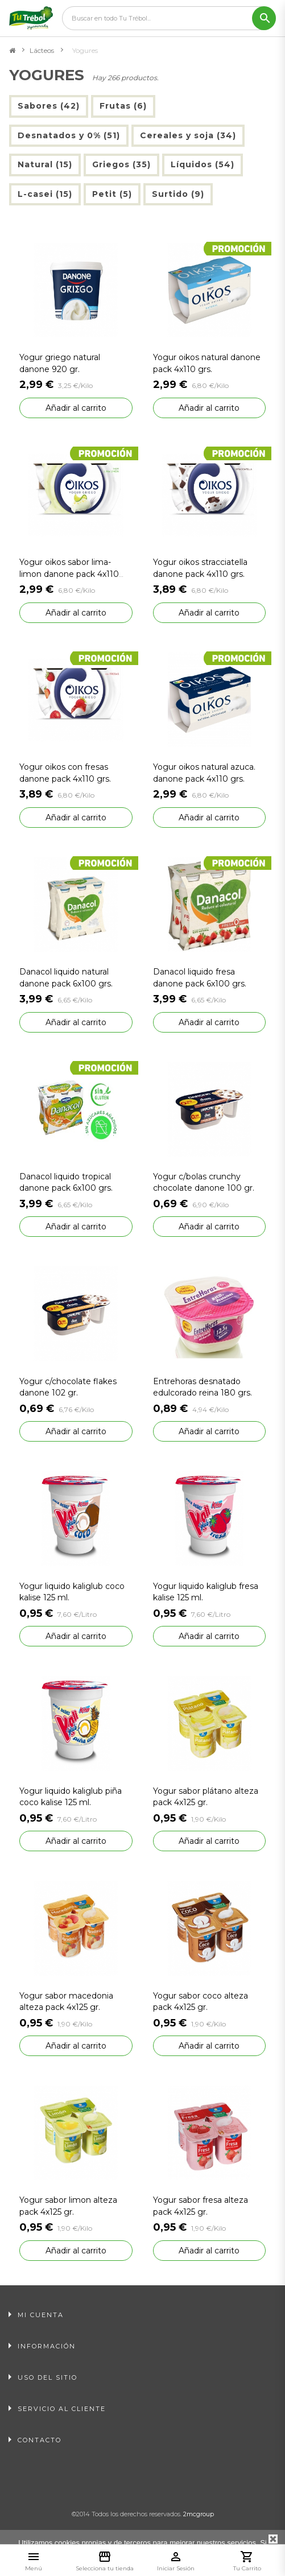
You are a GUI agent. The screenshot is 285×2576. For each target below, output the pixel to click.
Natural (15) (45, 164)
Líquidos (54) (202, 164)
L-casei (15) (45, 194)
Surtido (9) (178, 194)
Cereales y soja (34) (188, 135)
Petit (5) (112, 194)
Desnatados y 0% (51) (69, 135)
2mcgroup (198, 2514)
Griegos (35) (121, 164)
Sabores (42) (49, 106)
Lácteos (42, 50)
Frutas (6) (123, 106)
